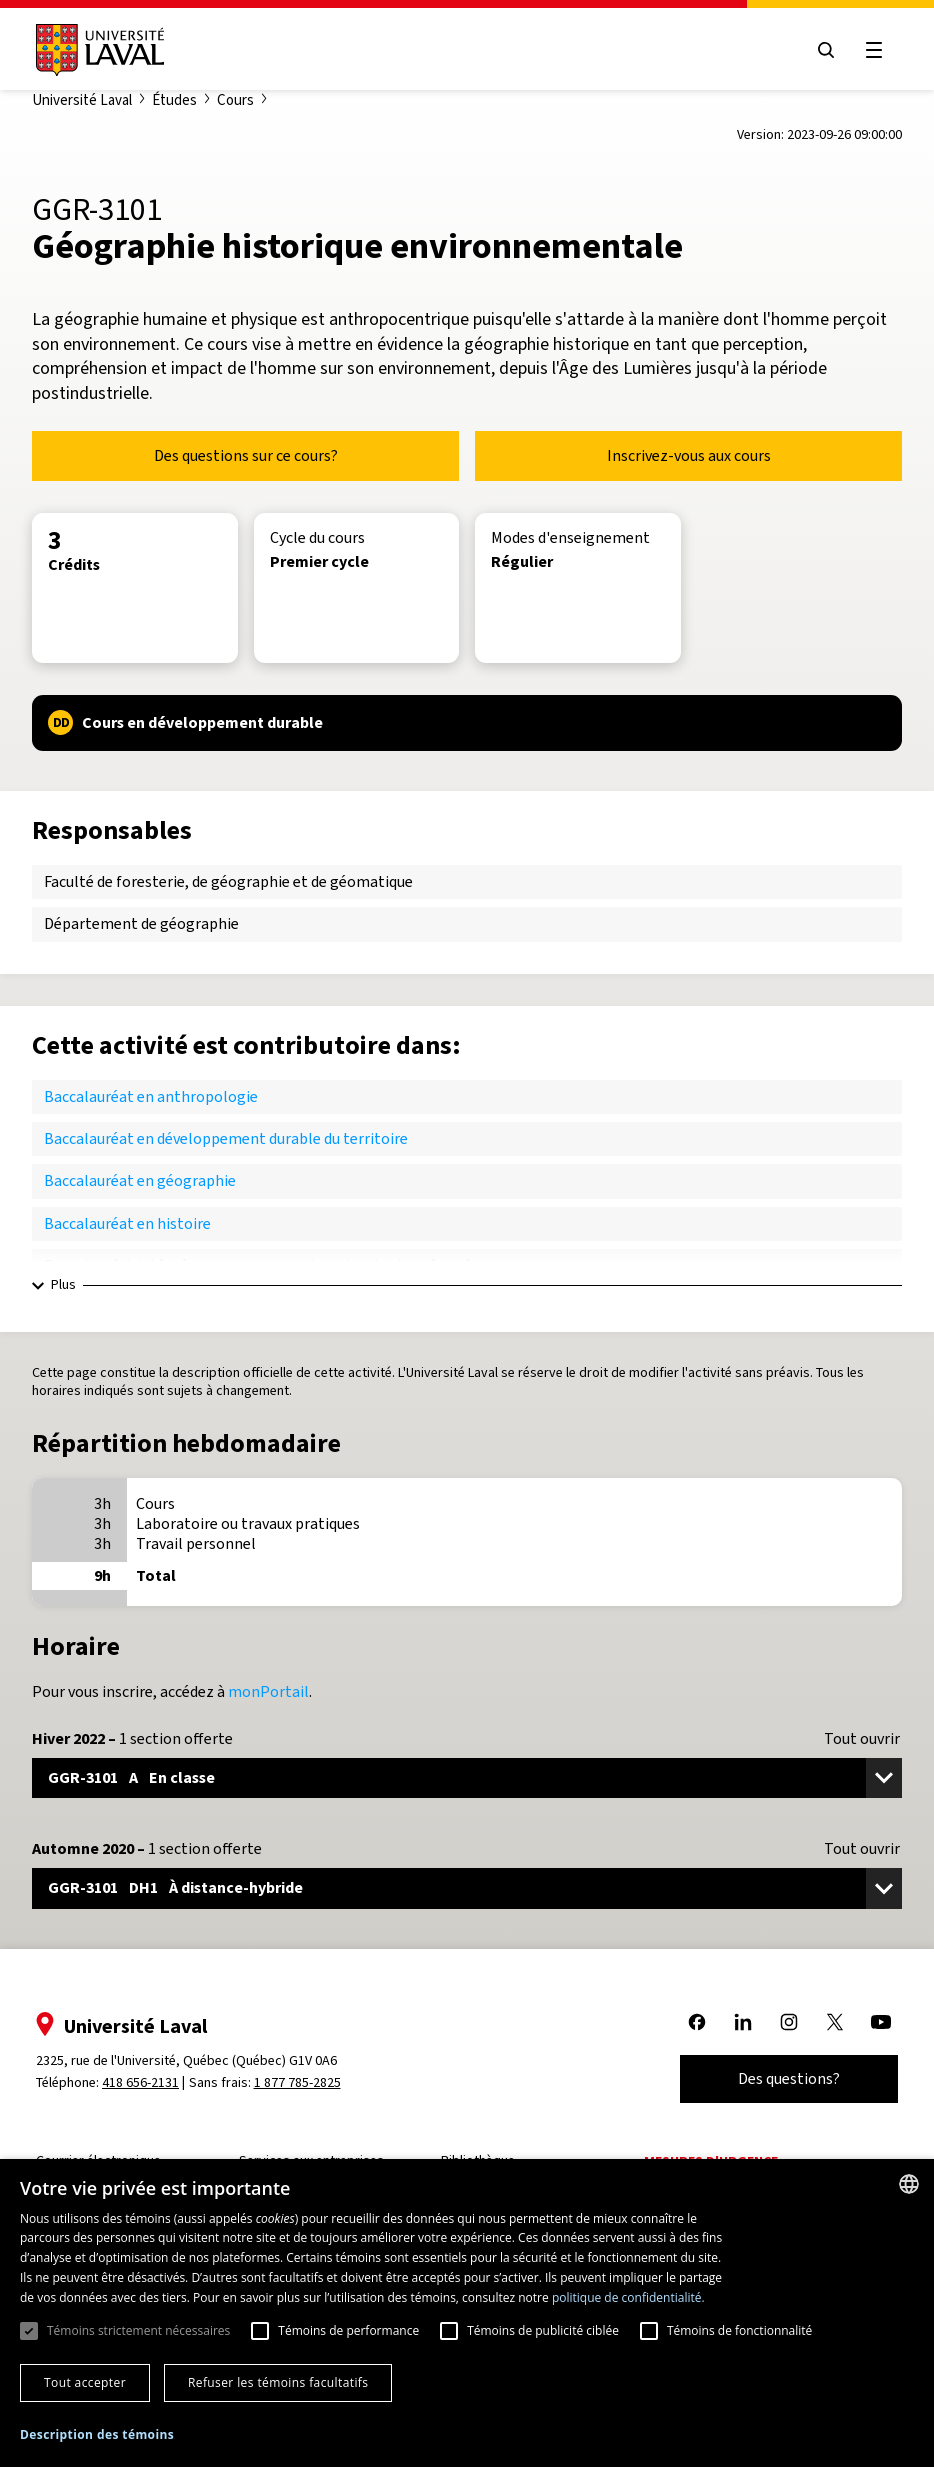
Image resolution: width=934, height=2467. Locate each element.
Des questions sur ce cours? (246, 455)
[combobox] (909, 2184)
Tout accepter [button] (85, 2382)
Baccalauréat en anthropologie (151, 1096)
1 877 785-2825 (297, 2082)
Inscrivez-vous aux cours (689, 455)
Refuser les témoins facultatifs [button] (278, 2382)
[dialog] (467, 2313)
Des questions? (789, 2078)
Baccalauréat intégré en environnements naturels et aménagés (261, 1265)
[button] (97, 2435)
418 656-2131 (140, 2082)
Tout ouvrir (862, 1739)
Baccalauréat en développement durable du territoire (226, 1138)
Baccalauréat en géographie (140, 1180)
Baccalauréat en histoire (127, 1223)
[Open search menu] (826, 50)
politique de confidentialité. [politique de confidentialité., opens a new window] (628, 2297)
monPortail (268, 1691)
